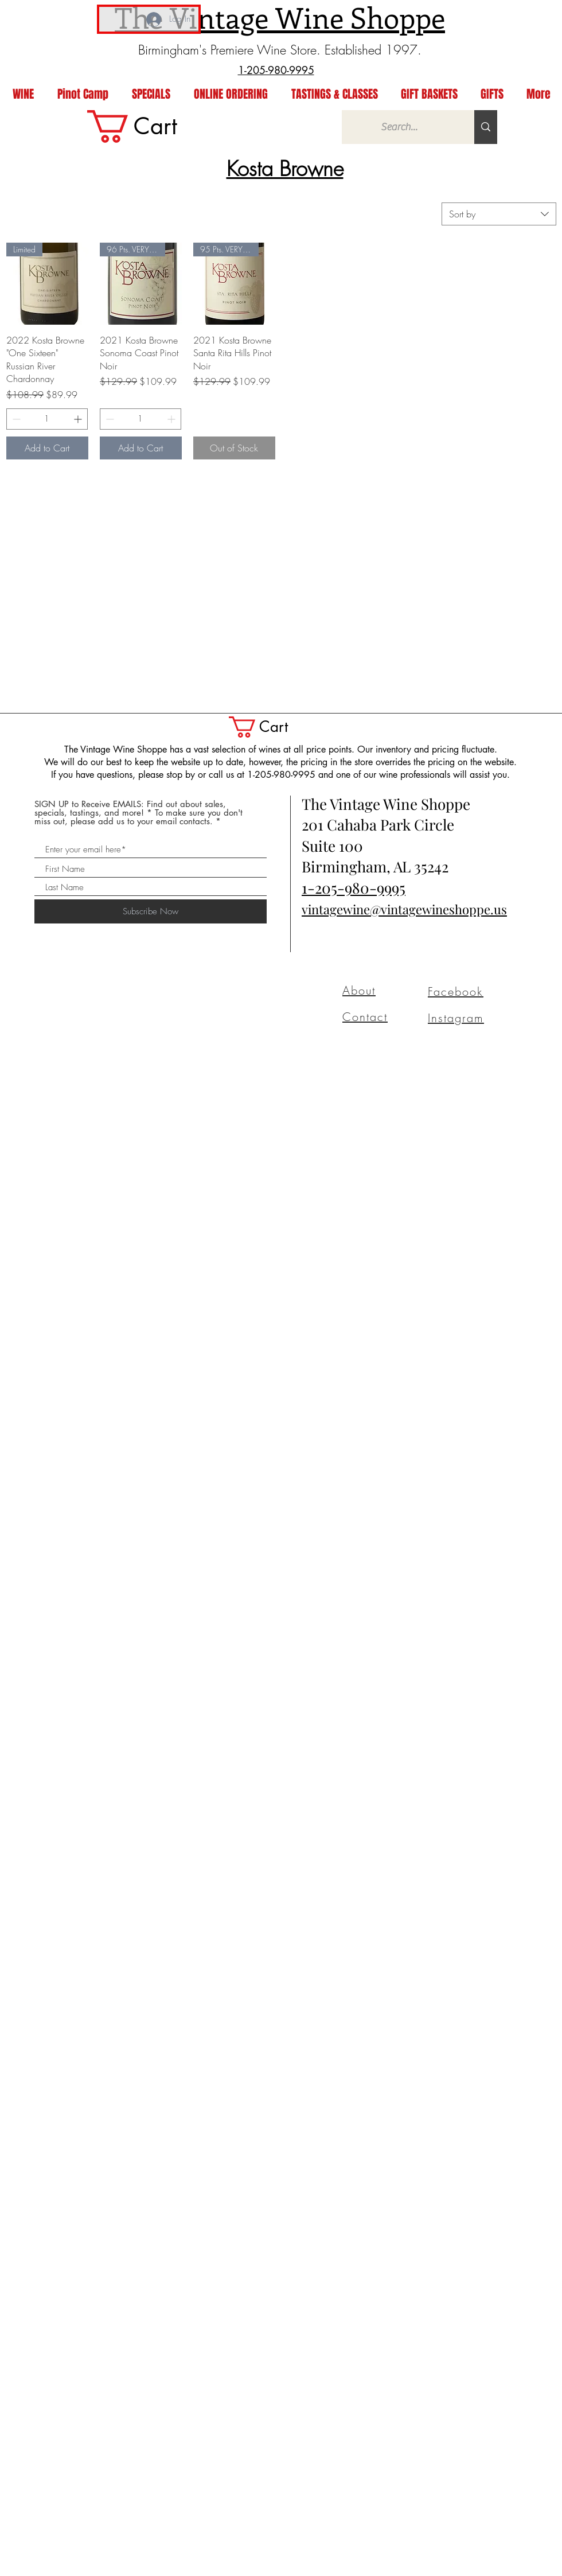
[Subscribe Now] (150, 911)
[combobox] (499, 213)
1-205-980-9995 (353, 888)
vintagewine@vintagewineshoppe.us (404, 909)
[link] (150, 126)
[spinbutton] (47, 419)
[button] (271, 727)
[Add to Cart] (47, 448)
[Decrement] (15, 419)
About (359, 990)
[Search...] (399, 127)
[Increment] (79, 419)
